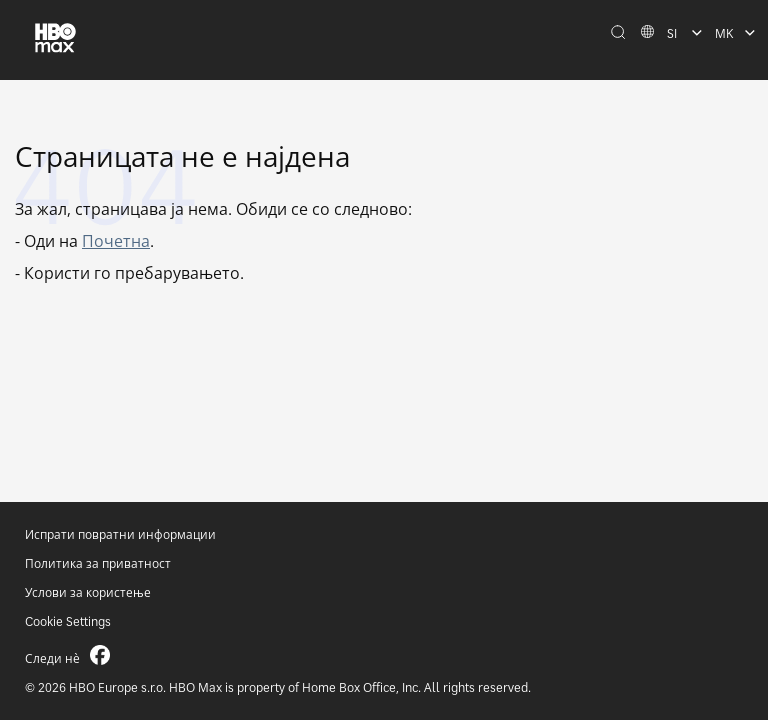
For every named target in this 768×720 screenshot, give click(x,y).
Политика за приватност (98, 563)
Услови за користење (88, 592)
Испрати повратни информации (120, 534)
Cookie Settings (68, 621)
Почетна (116, 241)
